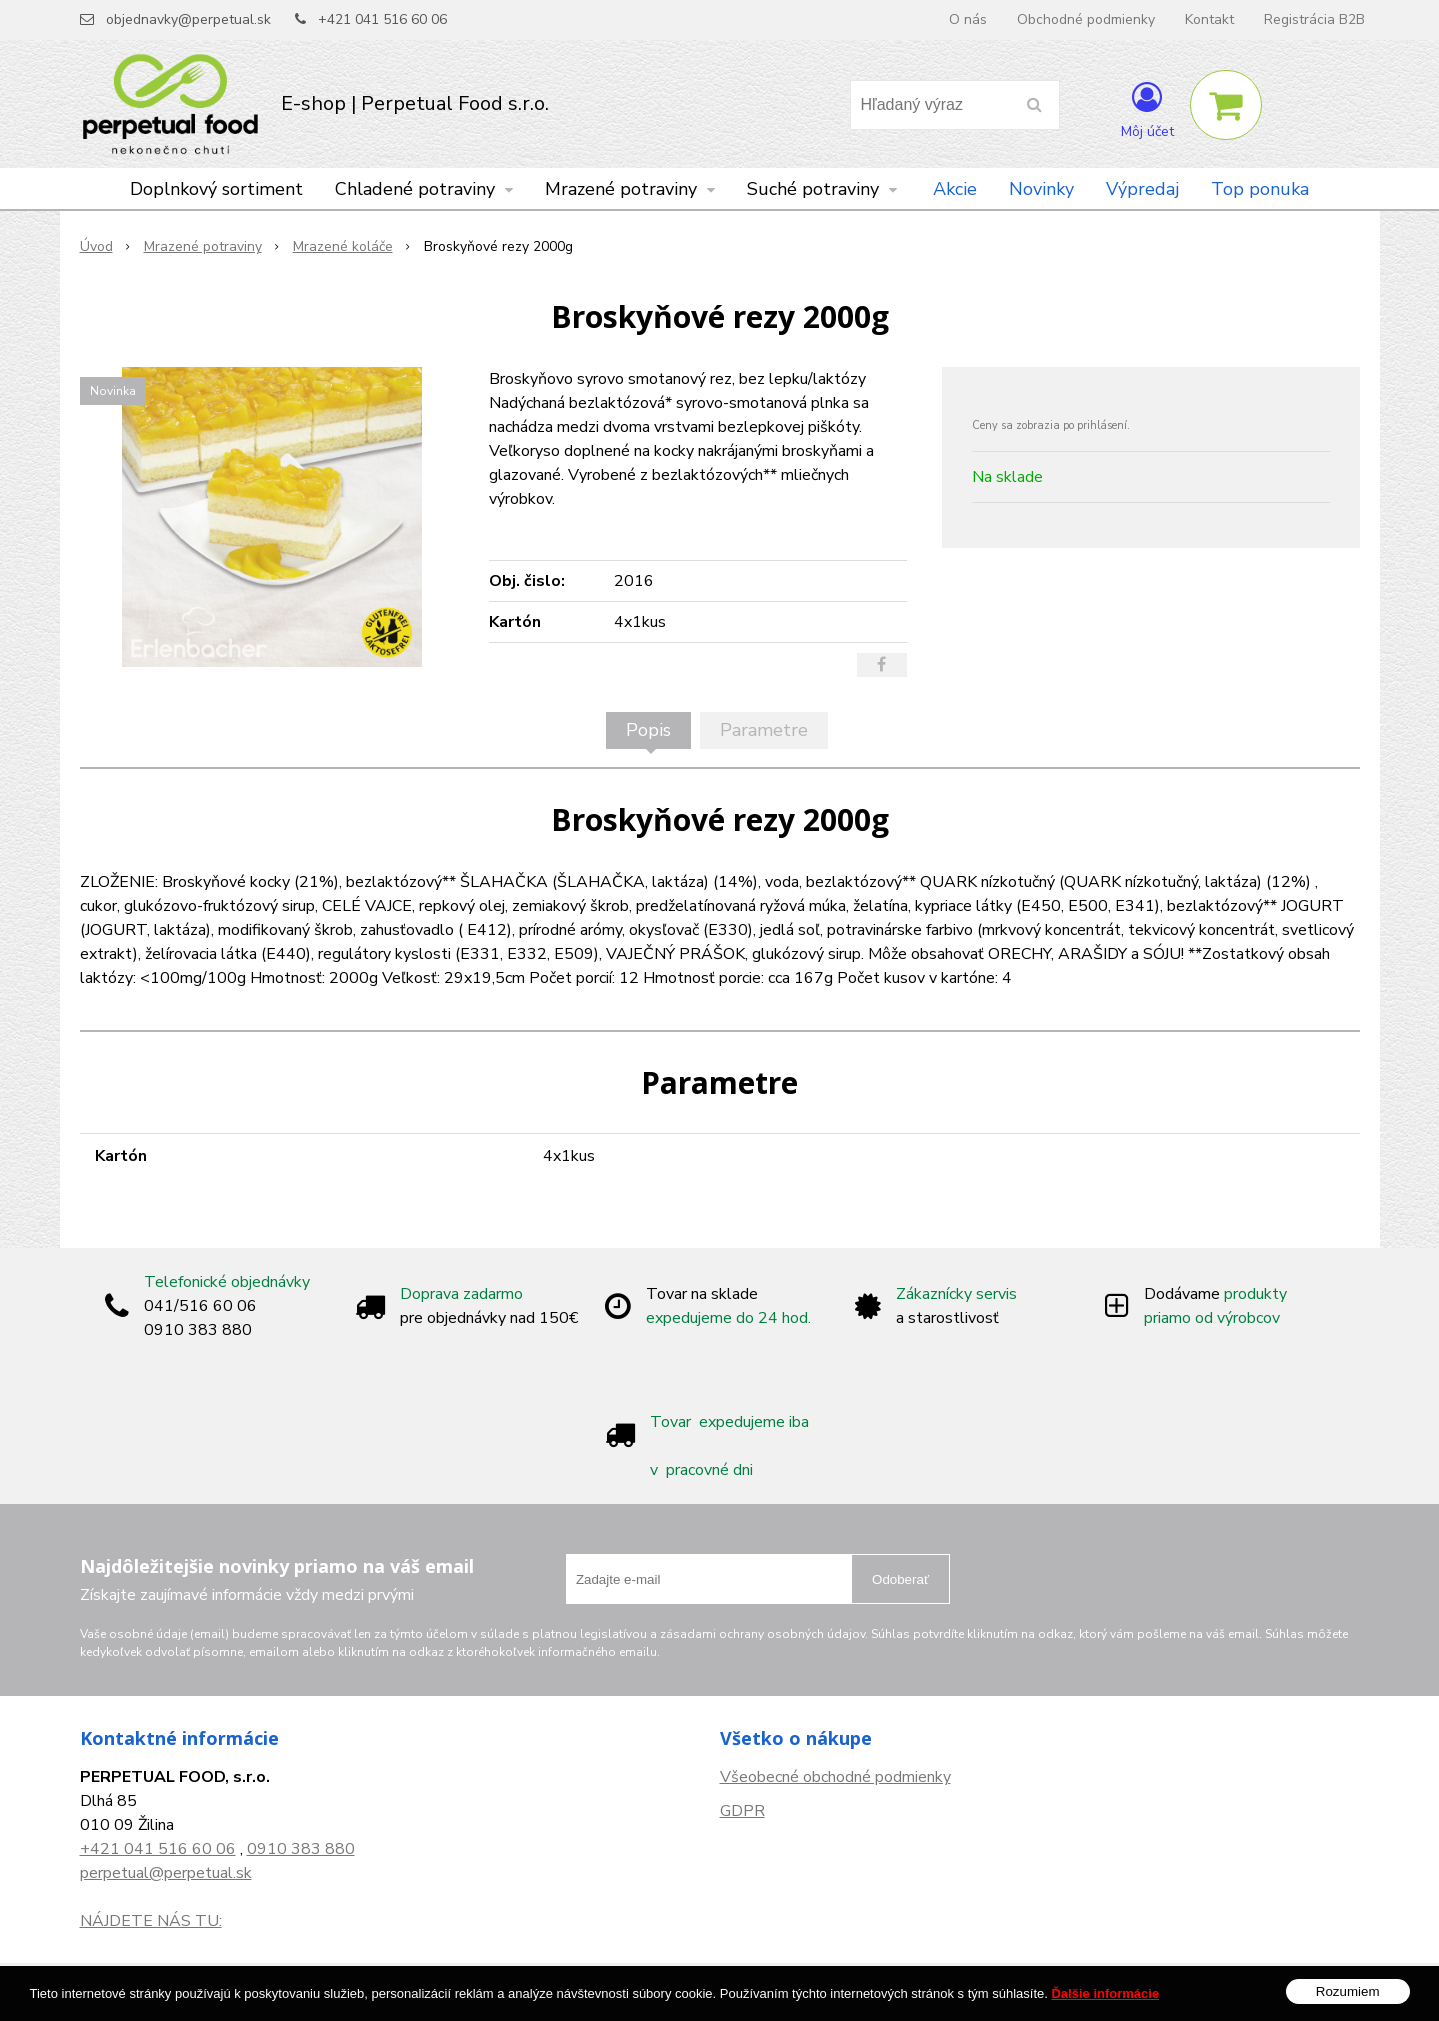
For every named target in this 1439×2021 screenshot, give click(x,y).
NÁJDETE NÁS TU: (151, 1921)
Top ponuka (1260, 189)
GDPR (742, 1811)
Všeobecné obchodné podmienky (835, 1777)
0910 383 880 (301, 1849)
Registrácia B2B (1314, 19)
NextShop (688, 1992)
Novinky (1041, 189)
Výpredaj (1142, 189)
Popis (648, 730)
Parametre (764, 730)
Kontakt (1209, 19)
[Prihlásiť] (1147, 109)
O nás (968, 19)
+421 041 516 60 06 (382, 19)
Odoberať (900, 1579)
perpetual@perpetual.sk (166, 1873)
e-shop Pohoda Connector (806, 1992)
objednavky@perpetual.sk (188, 19)
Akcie (955, 189)
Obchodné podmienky (1086, 19)
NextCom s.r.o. (942, 1992)
